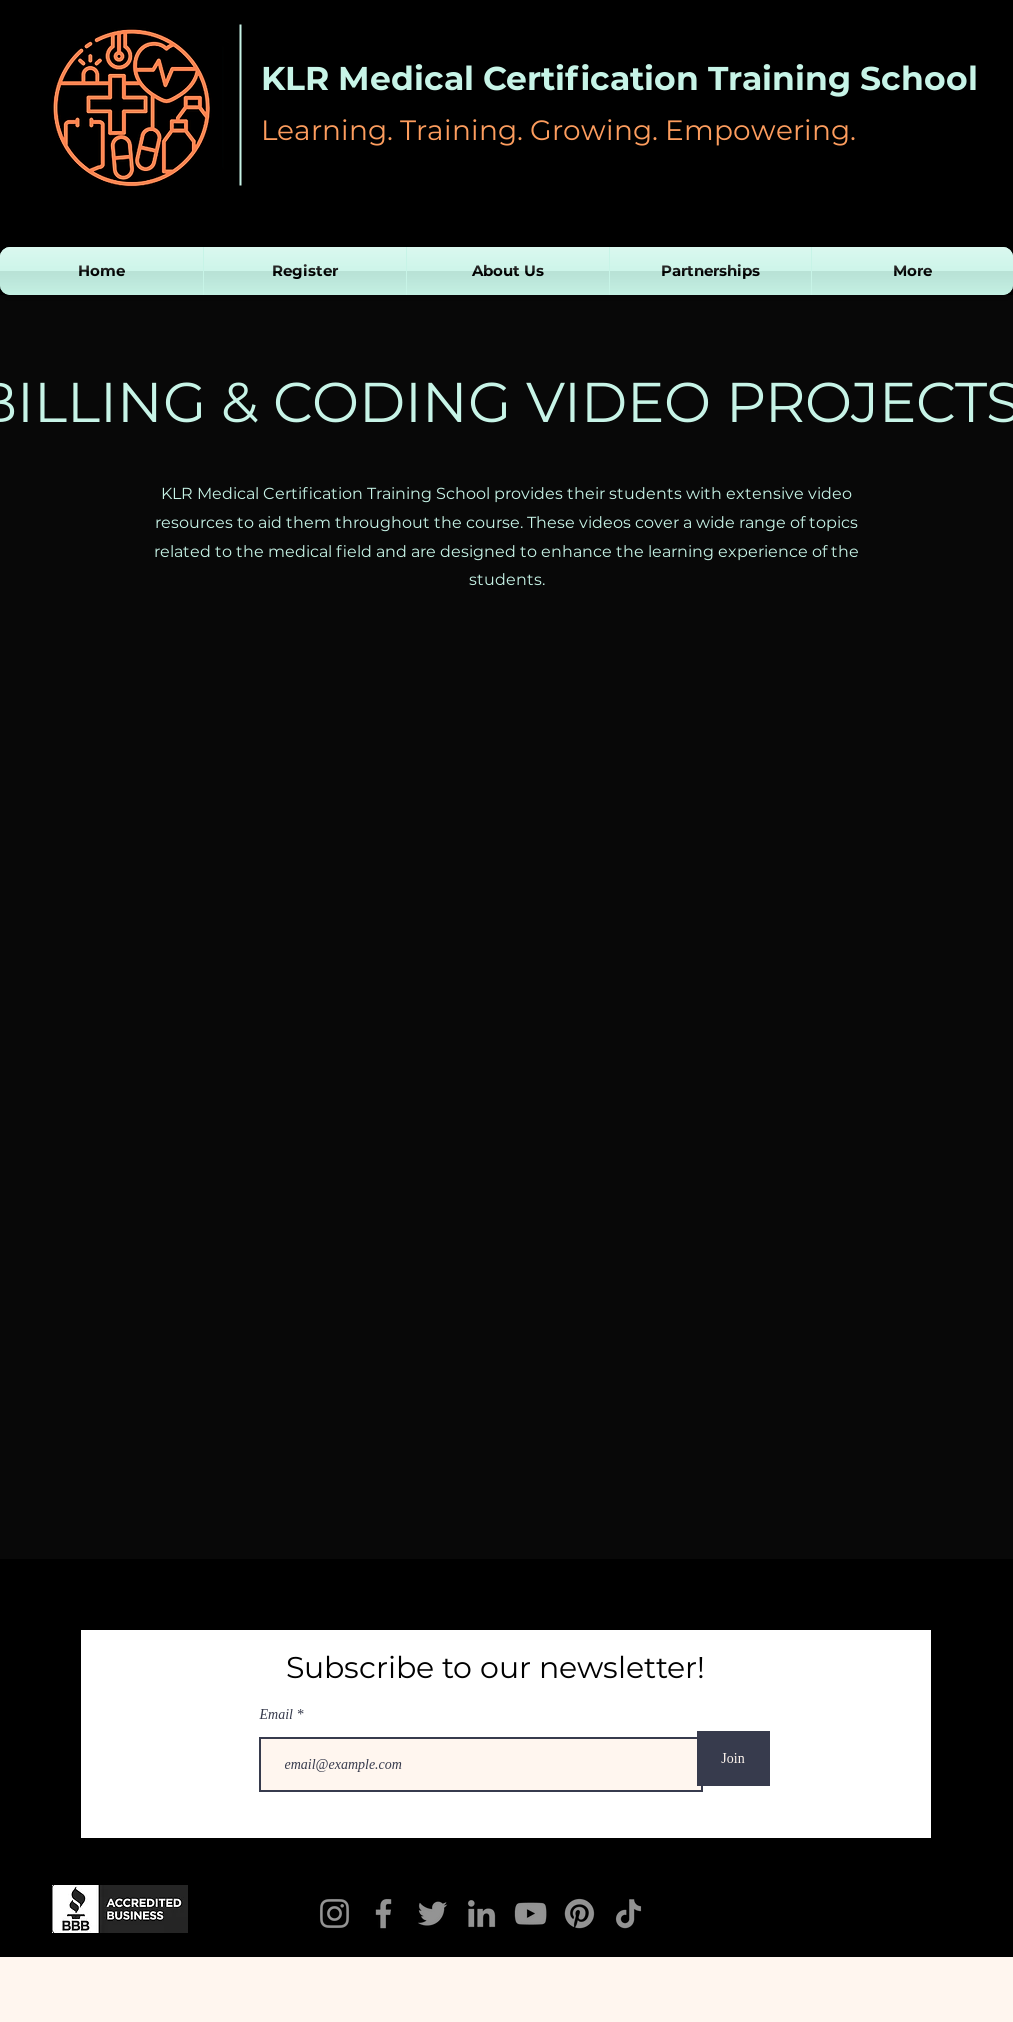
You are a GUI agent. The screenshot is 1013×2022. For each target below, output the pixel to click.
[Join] (733, 1758)
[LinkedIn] (481, 1913)
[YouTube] (530, 1913)
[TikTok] (628, 1913)
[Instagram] (334, 1913)
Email (278, 1715)
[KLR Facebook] (383, 1913)
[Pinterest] (579, 1913)
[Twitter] (432, 1913)
